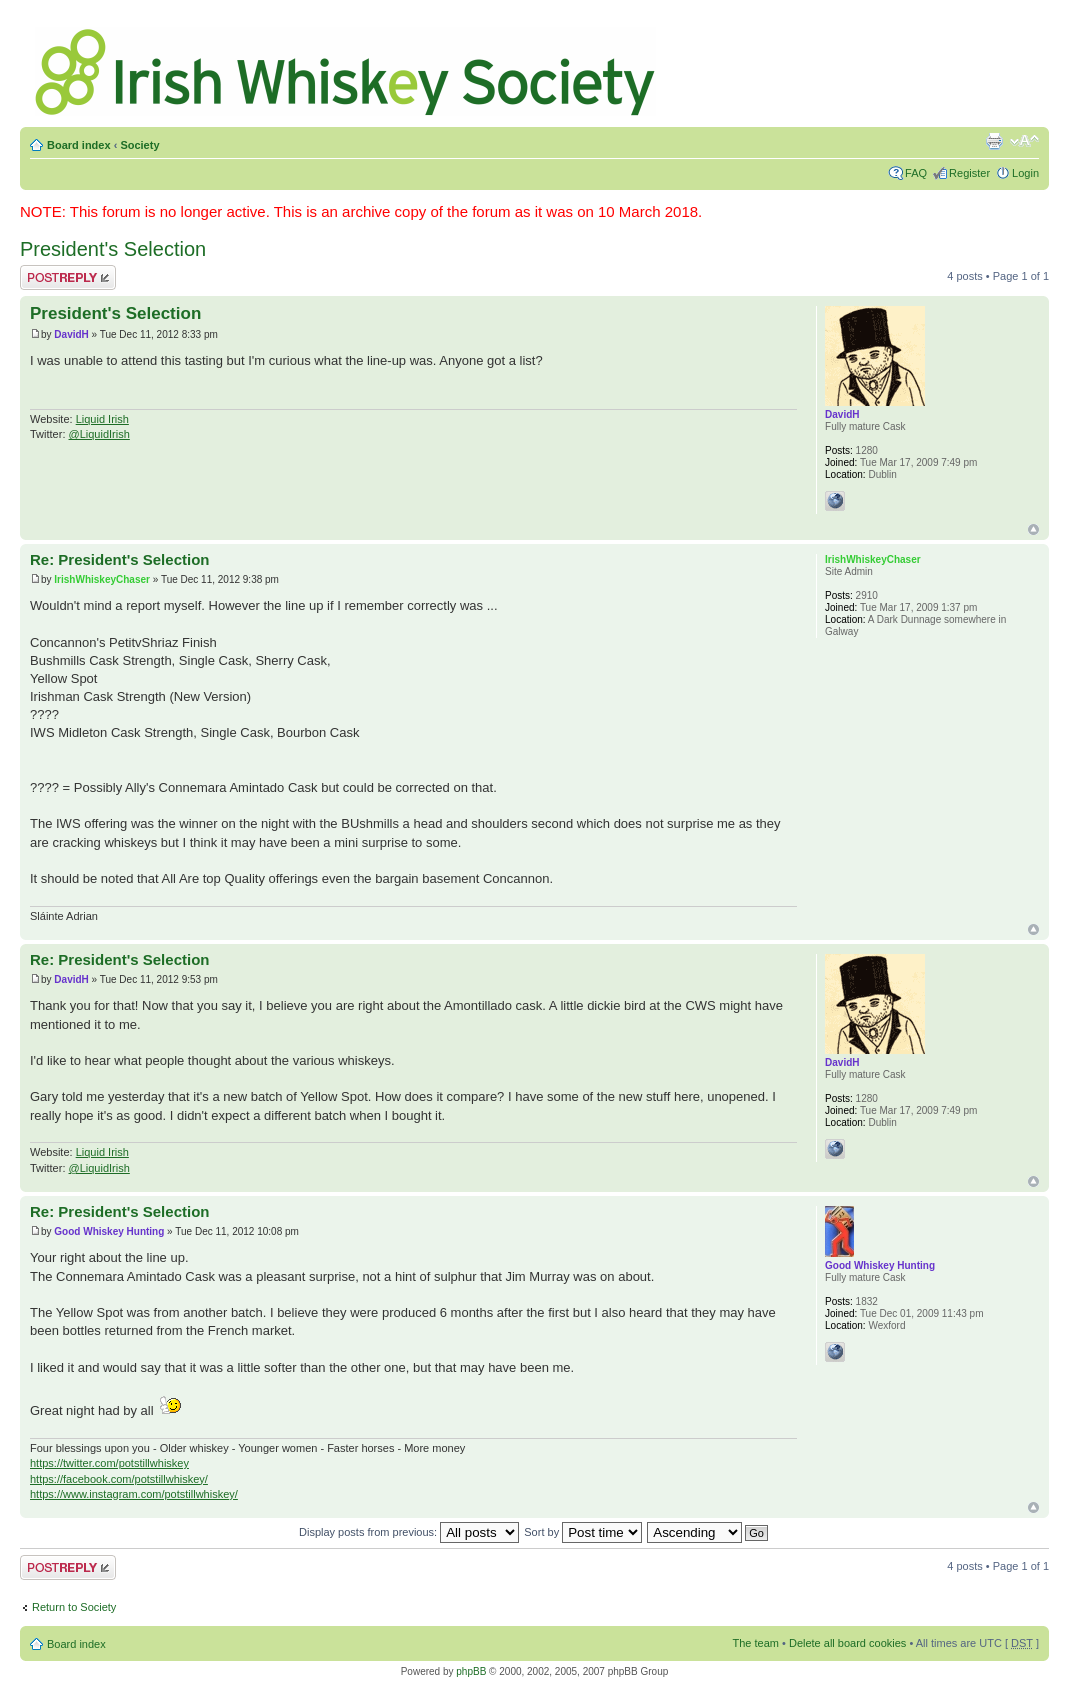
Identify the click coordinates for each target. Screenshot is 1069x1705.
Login (1025, 173)
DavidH (71, 334)
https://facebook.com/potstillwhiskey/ (119, 1479)
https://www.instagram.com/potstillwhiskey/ (134, 1494)
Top (1033, 529)
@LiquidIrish (99, 434)
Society (139, 145)
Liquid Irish (102, 419)
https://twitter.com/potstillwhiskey (109, 1463)
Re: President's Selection (119, 559)
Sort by (583, 1532)
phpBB (471, 1671)
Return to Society (74, 1607)
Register (969, 173)
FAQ (916, 173)
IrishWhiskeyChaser (102, 579)
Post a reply (68, 277)
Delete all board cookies (847, 1643)
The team (756, 1643)
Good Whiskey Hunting (109, 1231)
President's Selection (113, 249)
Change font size (1024, 141)
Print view (994, 141)
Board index (79, 145)
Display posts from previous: (409, 1532)
